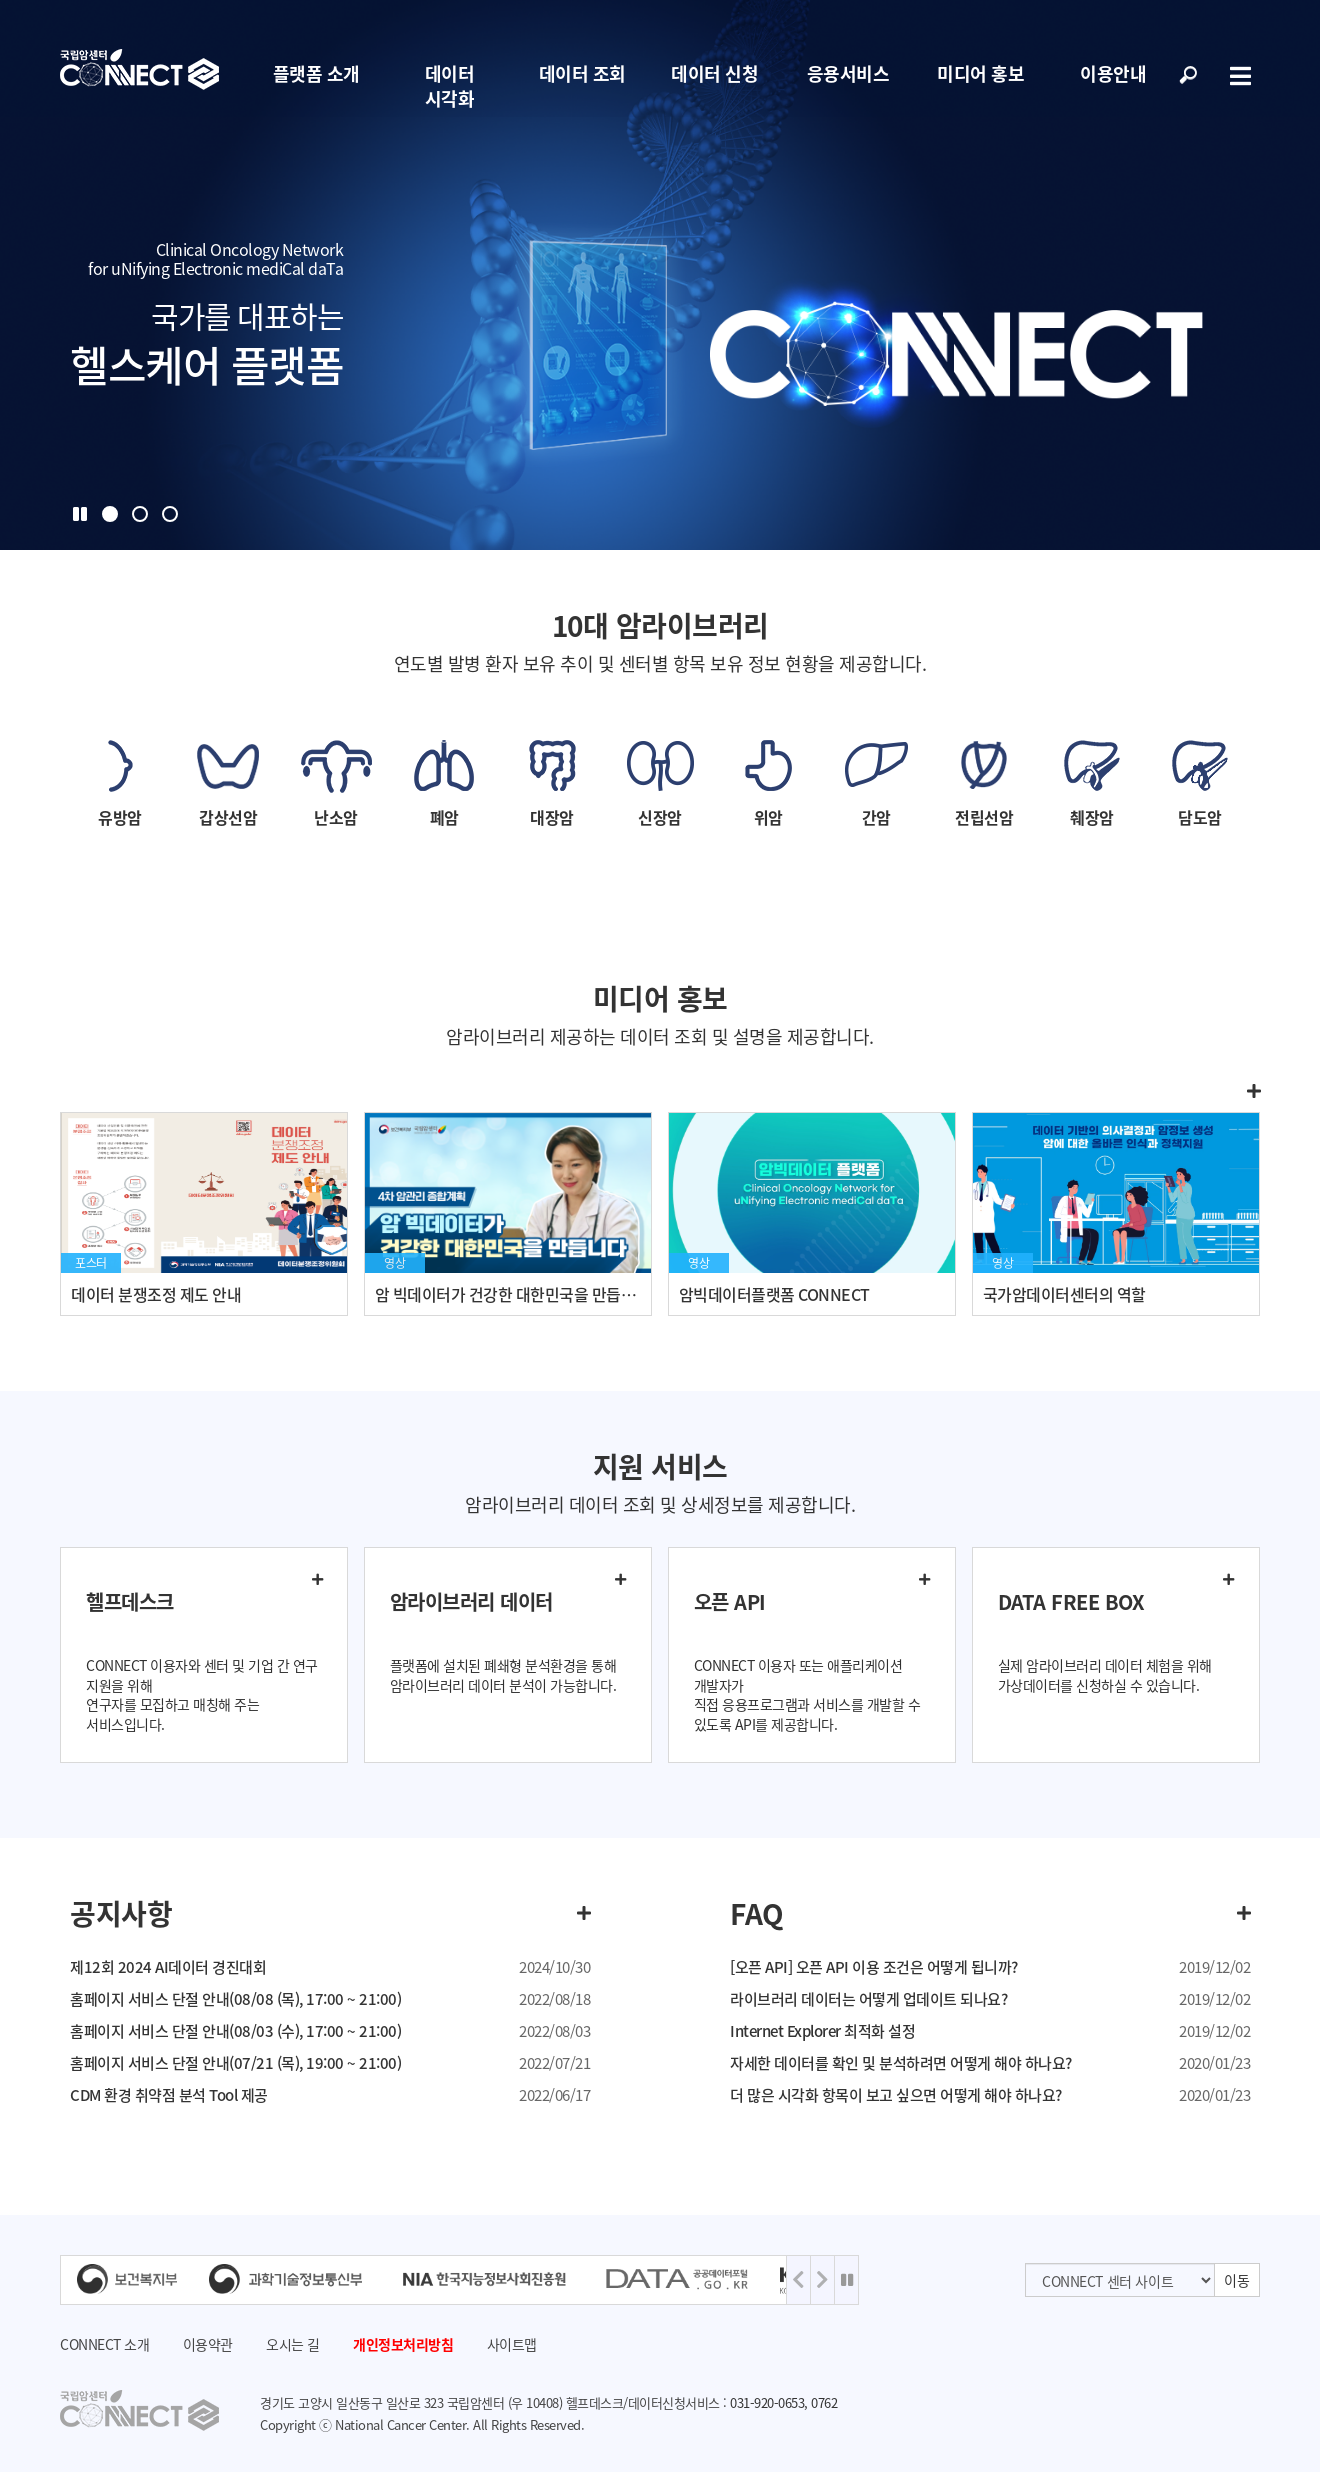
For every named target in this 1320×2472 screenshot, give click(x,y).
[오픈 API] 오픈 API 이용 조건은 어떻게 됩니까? (874, 1967)
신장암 (660, 817)
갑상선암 (228, 817)
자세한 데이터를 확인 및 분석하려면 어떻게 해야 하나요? (901, 2063)
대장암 (552, 817)
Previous (798, 2280)
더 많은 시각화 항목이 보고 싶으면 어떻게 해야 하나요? (896, 2095)
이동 (1236, 2280)
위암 (768, 817)
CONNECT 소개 (104, 2344)
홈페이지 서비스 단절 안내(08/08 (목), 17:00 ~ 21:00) (235, 1999)
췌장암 (1092, 817)
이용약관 (208, 2344)
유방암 (120, 817)
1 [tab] (110, 514)
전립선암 (984, 817)
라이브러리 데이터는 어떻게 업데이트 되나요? (868, 1999)
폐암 (444, 817)
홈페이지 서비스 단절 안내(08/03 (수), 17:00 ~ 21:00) (235, 2031)
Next (822, 2280)
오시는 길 (293, 2344)
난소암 (336, 817)
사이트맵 (512, 2344)
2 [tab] (140, 514)
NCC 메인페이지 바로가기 (139, 70)
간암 (876, 817)
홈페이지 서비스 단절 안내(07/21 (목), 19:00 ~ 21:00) (235, 2063)
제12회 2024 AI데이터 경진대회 (168, 1967)
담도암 (1200, 817)
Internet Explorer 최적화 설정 (822, 2031)
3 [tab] (170, 514)
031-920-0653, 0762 (783, 2402)
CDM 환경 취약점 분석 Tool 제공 (169, 2095)
